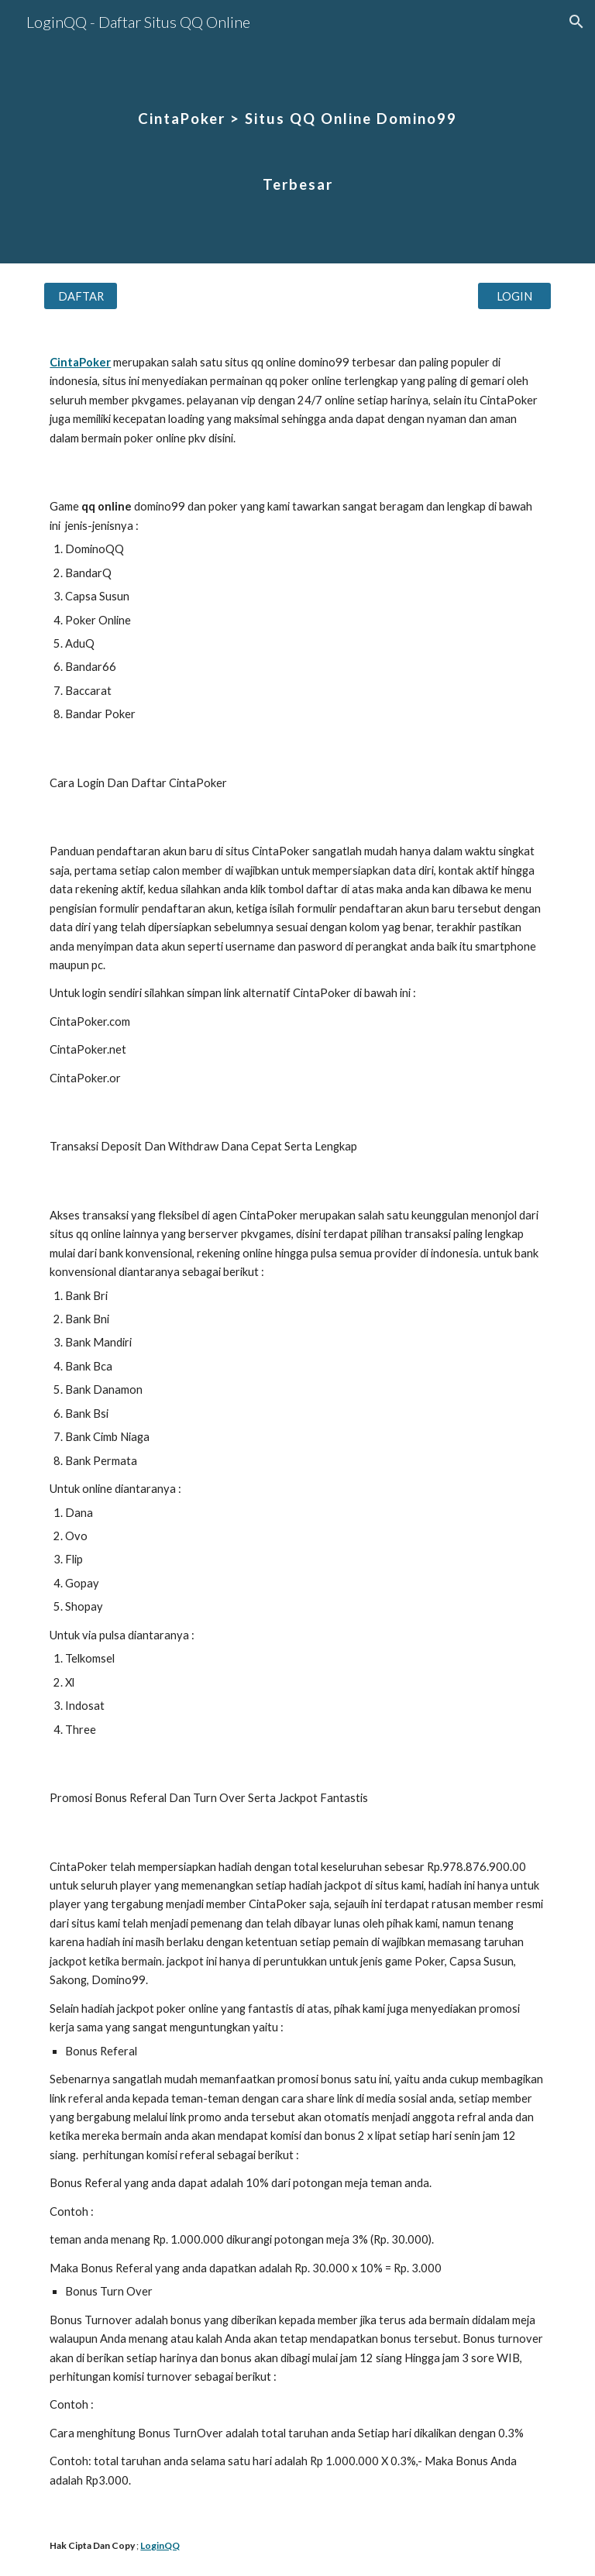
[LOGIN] (514, 296)
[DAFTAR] (80, 296)
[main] (297, 132)
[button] (576, 21)
